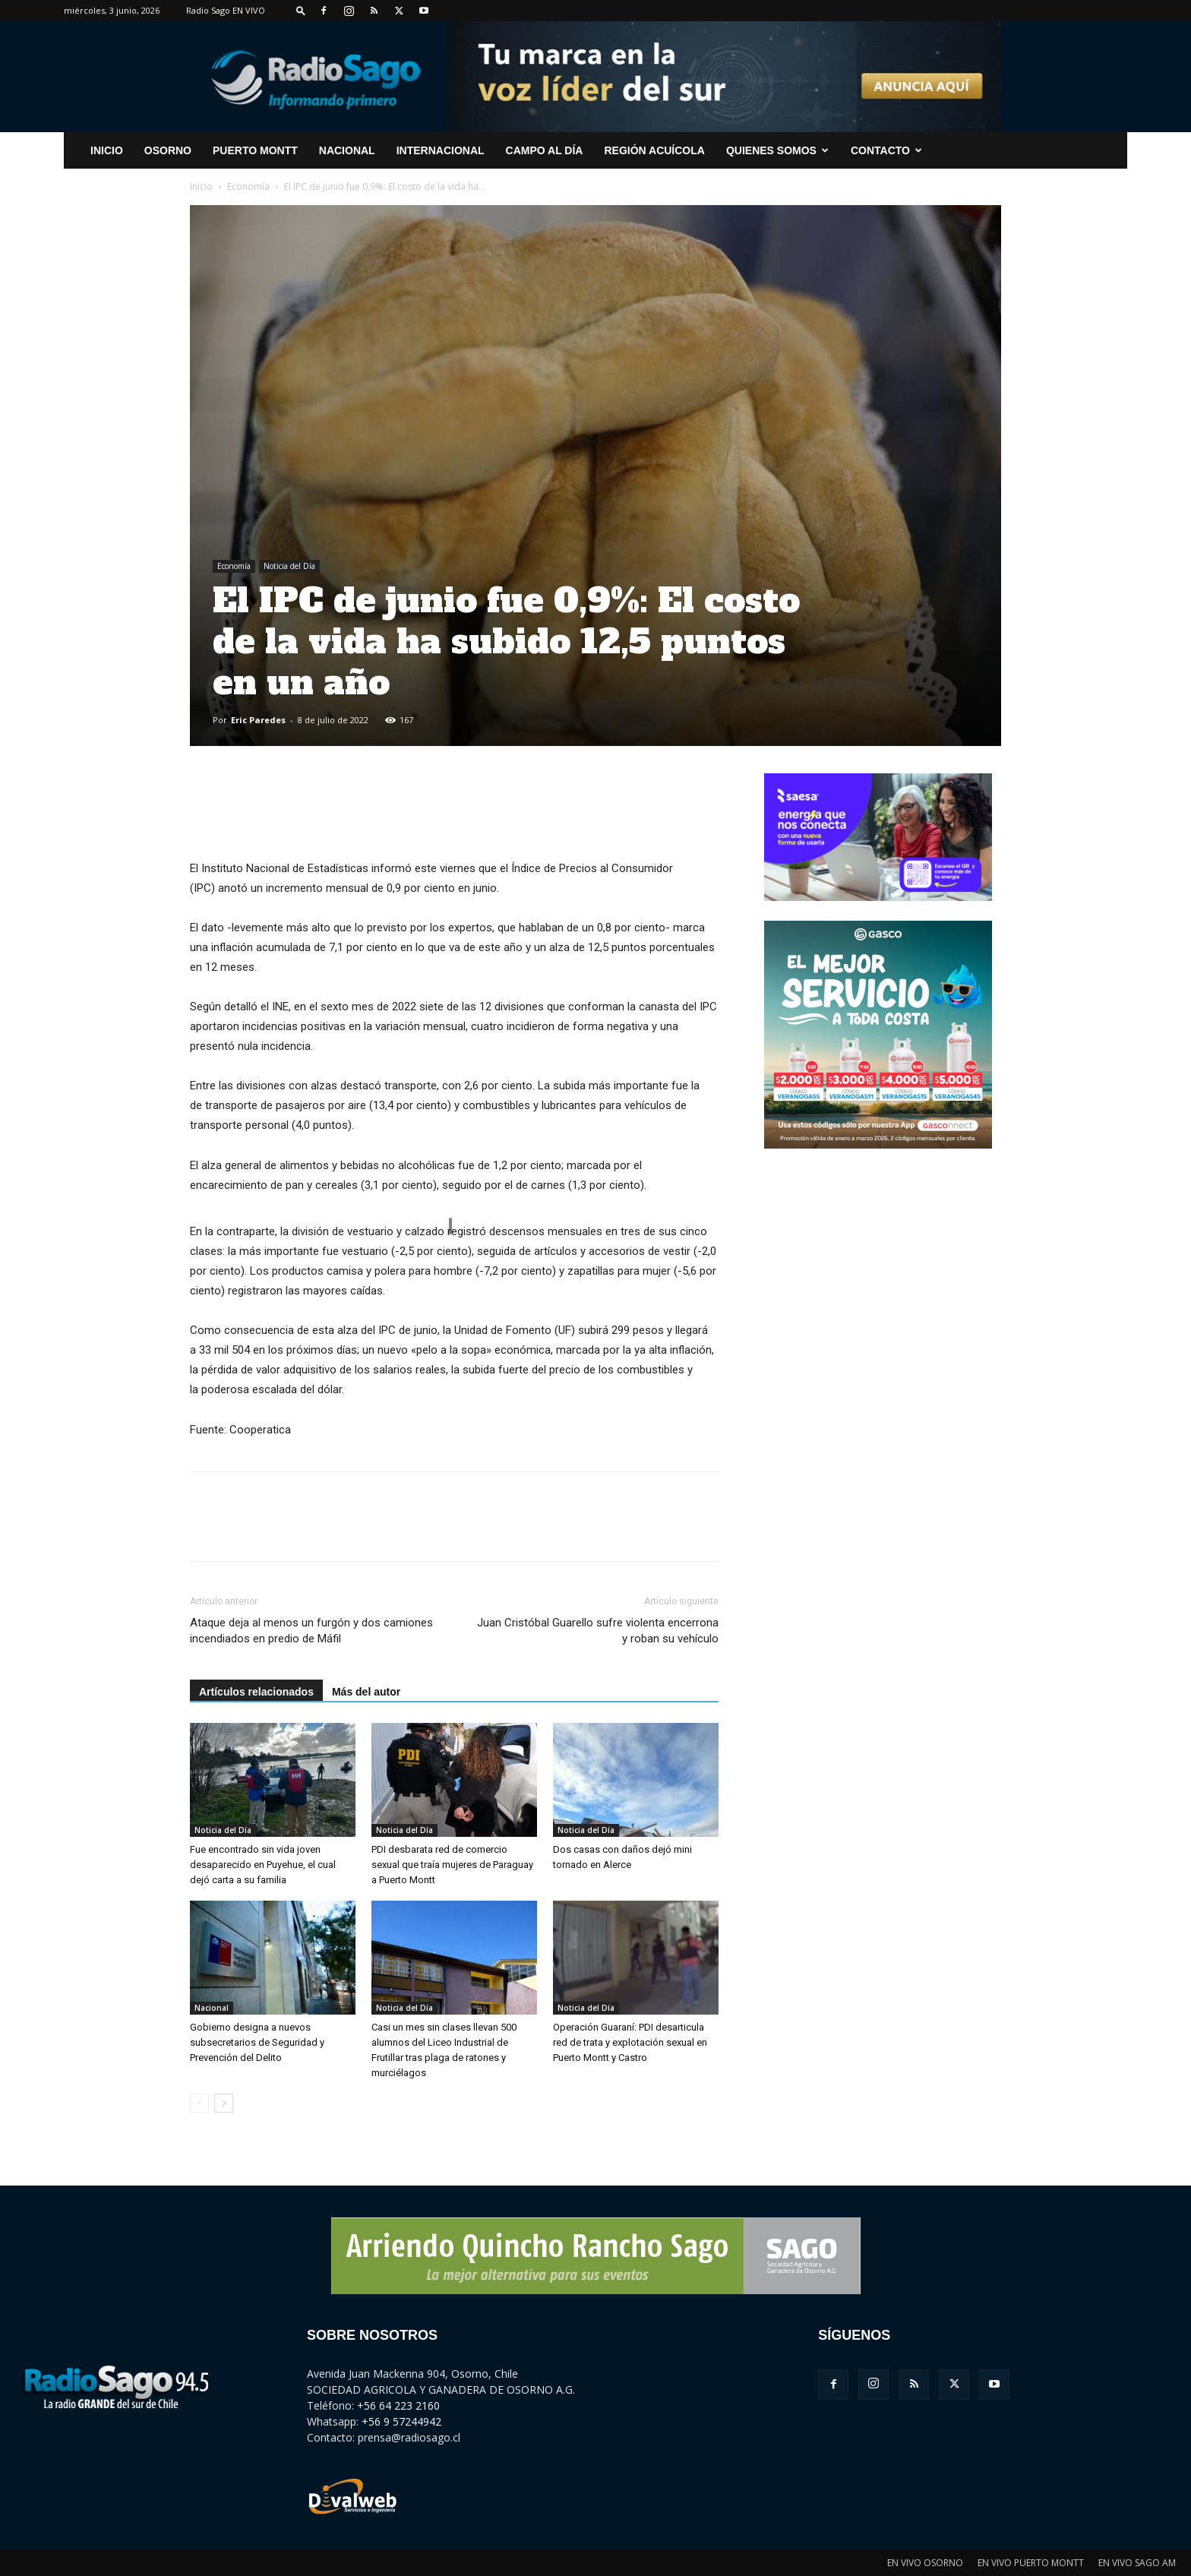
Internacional (440, 150)
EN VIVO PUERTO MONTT (1031, 2562)
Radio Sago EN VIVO (225, 10)
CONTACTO (886, 150)
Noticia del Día (289, 566)
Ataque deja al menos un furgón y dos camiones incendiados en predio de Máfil (311, 1630)
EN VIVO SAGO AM (1137, 2562)
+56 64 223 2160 (398, 2405)
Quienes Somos (777, 150)
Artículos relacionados (256, 1692)
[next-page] (223, 2103)
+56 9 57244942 (401, 2421)
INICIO (106, 150)
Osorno (167, 150)
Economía (248, 186)
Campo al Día (544, 150)
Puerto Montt (255, 150)
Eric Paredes (258, 719)
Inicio (201, 186)
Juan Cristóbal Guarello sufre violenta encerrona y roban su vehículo (598, 1630)
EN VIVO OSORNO (925, 2562)
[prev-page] (199, 2103)
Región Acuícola (654, 150)
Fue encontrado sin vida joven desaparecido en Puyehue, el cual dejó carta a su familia (263, 1864)
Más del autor (366, 1692)
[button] (300, 10)
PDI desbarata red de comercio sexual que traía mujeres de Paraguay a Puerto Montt (452, 1864)
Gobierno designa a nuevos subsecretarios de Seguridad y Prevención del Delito (257, 2042)
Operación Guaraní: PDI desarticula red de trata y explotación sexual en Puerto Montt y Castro (630, 2042)
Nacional (347, 150)
